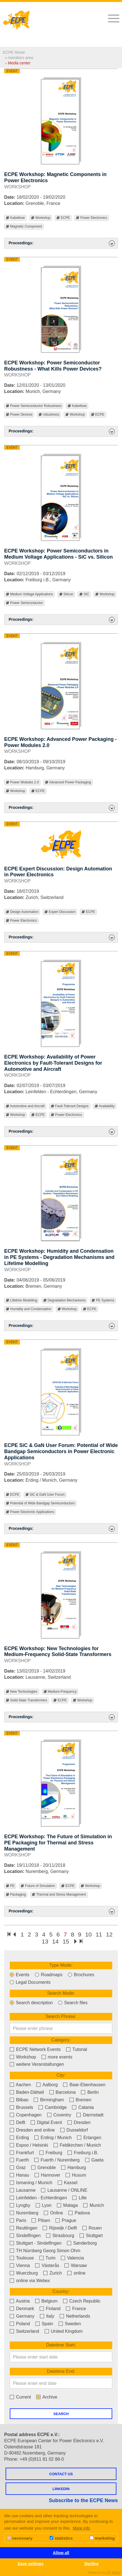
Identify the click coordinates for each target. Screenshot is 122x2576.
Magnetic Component (24, 226)
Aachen (20, 2084)
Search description (31, 2002)
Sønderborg (82, 2243)
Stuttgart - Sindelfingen (35, 2243)
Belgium (46, 2301)
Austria (20, 2301)
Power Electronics (91, 218)
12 (109, 1934)
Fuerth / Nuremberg (57, 2160)
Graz (18, 2167)
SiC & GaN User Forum (45, 1495)
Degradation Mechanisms (64, 1300)
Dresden (79, 2122)
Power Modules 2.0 (22, 782)
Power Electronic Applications (30, 1512)
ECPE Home (14, 52)
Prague (66, 2220)
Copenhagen (26, 2115)
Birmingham (49, 2099)
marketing (102, 2538)
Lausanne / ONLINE (64, 2190)
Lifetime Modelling (21, 1300)
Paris (18, 2220)
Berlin (90, 2092)
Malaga (67, 2205)
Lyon (44, 2205)
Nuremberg (24, 2212)
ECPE (63, 218)
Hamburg (73, 2167)
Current (20, 2397)
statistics (61, 2538)
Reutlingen (23, 2228)
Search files (72, 2002)
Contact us (61, 2474)
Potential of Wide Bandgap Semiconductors (40, 1503)
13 (45, 1941)
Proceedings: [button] (62, 243)
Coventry (59, 2115)
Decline (91, 2563)
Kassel (67, 2182)
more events (57, 2057)
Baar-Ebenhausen (84, 2084)
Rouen (92, 2228)
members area (20, 57)
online (76, 2273)
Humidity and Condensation (28, 1309)
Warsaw (75, 2265)
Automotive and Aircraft (25, 1106)
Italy (47, 2316)
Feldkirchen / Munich (77, 2145)
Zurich (52, 2273)
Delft (17, 2122)
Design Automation (22, 912)
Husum (76, 2175)
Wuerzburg (24, 2273)
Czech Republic (82, 2301)
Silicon (66, 594)
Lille (79, 2197)
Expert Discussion (59, 912)
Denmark (22, 2308)
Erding (19, 2137)
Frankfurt (22, 2152)
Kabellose (15, 218)
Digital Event (46, 2122)
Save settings (31, 2563)
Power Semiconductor (24, 603)
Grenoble (43, 2167)
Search (61, 2414)
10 (88, 1934)
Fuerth (19, 2160)
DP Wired (113, 2573)
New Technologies (21, 1692)
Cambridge (53, 2107)
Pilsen (41, 2220)
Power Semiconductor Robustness (33, 406)
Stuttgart (91, 2235)
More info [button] (81, 2528)
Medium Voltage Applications (29, 594)
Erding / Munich (53, 2137)
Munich (93, 2205)
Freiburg (50, 2152)
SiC (84, 594)
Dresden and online (32, 2130)
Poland (20, 2323)
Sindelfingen (25, 2235)
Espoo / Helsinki (29, 2145)
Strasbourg (60, 2235)
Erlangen (89, 2137)
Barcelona (62, 2092)
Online (53, 2212)
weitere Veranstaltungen (37, 2064)
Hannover (47, 2175)
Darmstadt (89, 2115)
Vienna (20, 2265)
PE (10, 1886)
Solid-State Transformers (26, 1700)
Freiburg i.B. (83, 2152)
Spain (44, 2323)
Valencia (72, 2258)
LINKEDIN (61, 2489)
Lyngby (20, 2205)
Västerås (47, 2265)
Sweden (70, 2323)
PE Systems (103, 1300)
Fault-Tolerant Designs (69, 1106)
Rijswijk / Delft (60, 2228)
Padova (79, 2212)
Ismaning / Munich (31, 2182)
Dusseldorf (74, 2130)
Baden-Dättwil (27, 2092)
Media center (19, 63)
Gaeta (94, 2160)
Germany (22, 2316)
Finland (50, 2308)
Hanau (19, 2175)
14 (55, 1941)
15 (66, 1941)
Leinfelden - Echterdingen (38, 2197)
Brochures (81, 1974)
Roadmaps (49, 1974)
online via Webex (30, 2280)
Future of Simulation (38, 1886)
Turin (47, 2258)
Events (19, 1974)
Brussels (21, 2107)
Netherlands (75, 2316)
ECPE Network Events (35, 2049)
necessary (20, 2538)
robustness (49, 415)
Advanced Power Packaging (68, 782)
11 (98, 1934)
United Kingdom (64, 2331)
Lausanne (23, 2190)
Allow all (61, 2553)
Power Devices (19, 415)
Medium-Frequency (60, 1692)
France (76, 2308)
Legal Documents (30, 1982)
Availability (104, 1106)
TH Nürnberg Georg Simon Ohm (45, 2250)
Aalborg (47, 2084)
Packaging (16, 1895)
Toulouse (22, 2258)
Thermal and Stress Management (59, 1895)
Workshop (40, 218)
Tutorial (76, 2049)
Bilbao (19, 2099)
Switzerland (24, 2331)
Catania (83, 2107)
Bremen (80, 2099)
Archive (46, 2397)
